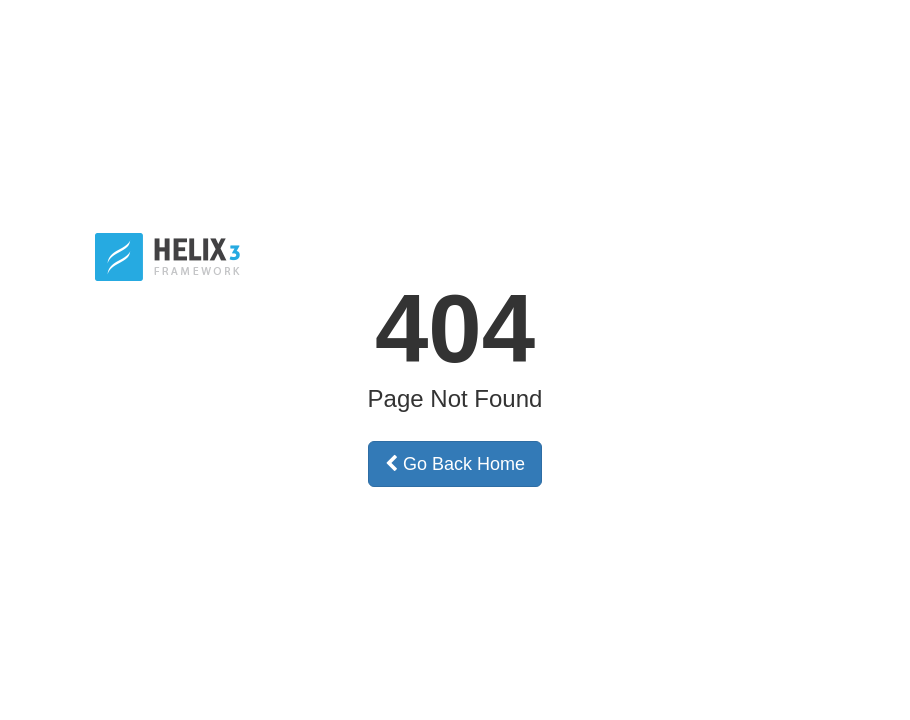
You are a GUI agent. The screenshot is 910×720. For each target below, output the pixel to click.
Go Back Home (455, 464)
